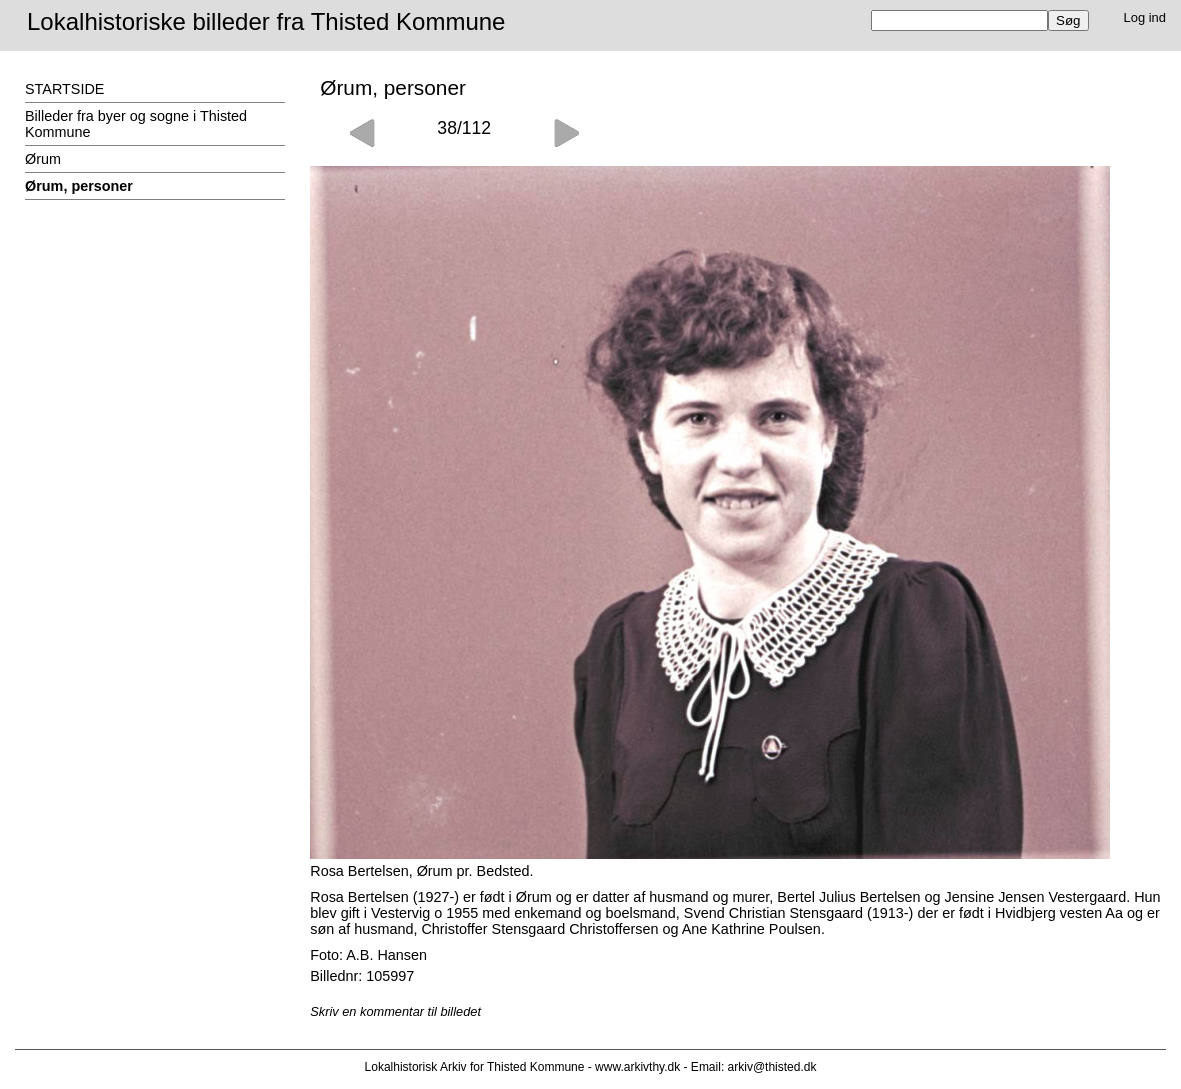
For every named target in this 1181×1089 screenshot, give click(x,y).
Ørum (43, 159)
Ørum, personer (79, 186)
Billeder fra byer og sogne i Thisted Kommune (136, 124)
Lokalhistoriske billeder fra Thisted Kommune (266, 21)
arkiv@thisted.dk (772, 1067)
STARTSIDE (64, 89)
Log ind (1145, 17)
